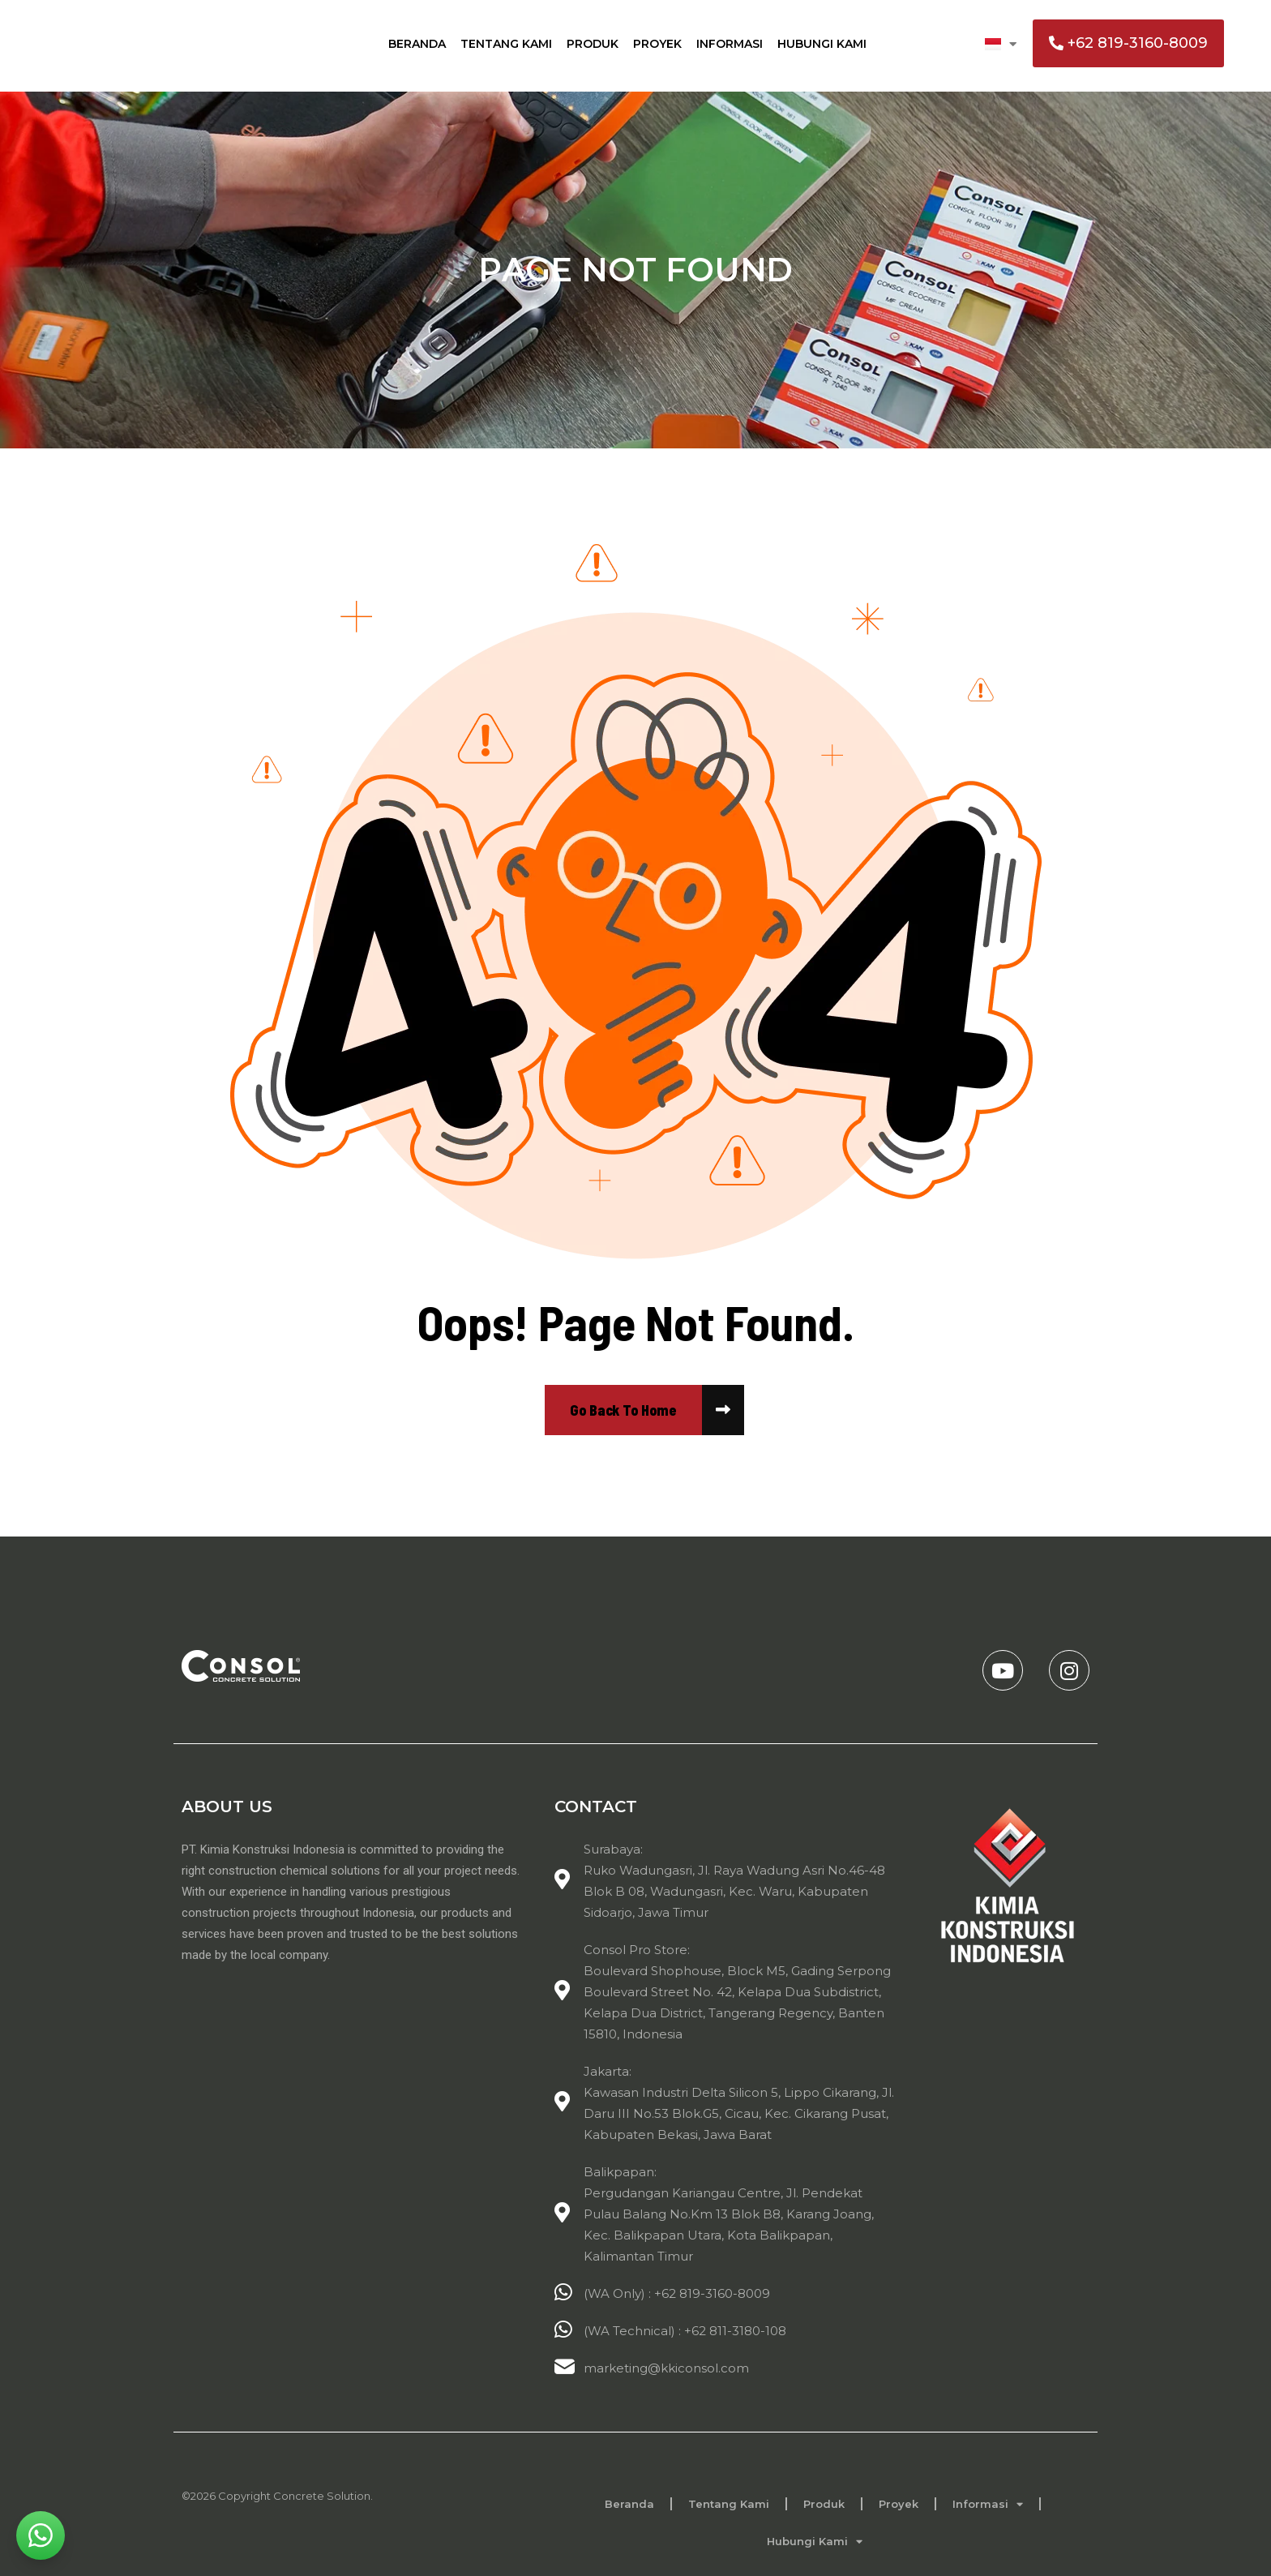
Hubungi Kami (822, 43)
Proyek (657, 43)
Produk (592, 43)
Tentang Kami (506, 43)
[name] (623, 1410)
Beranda (417, 43)
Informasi (729, 43)
